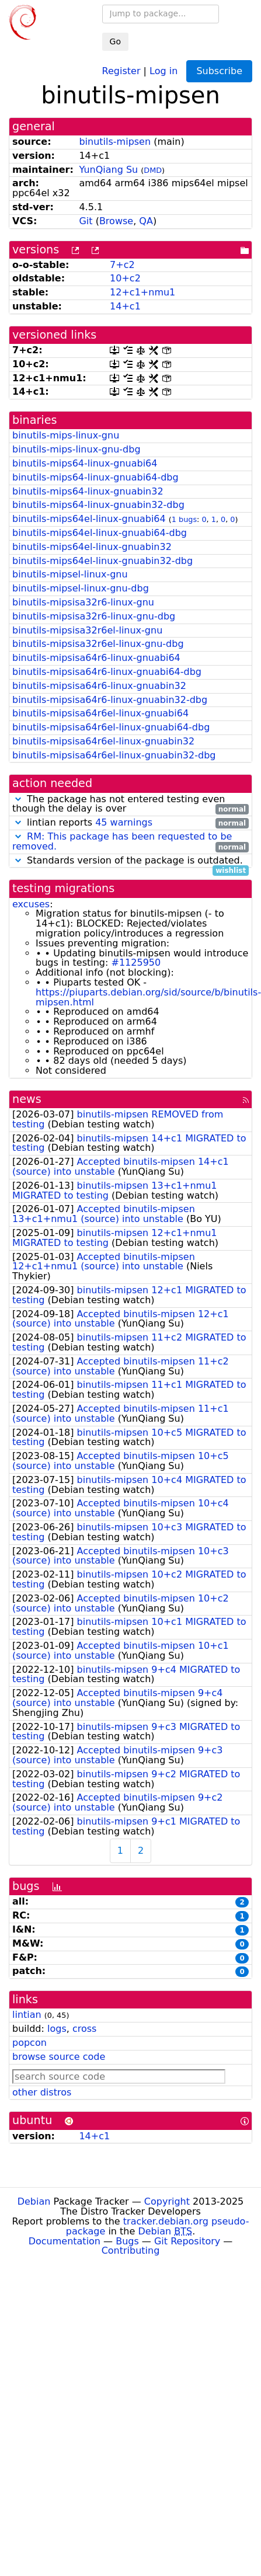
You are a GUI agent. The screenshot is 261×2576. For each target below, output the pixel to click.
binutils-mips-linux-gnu (65, 435)
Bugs (127, 2241)
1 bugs (184, 519)
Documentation (64, 2241)
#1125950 (136, 962)
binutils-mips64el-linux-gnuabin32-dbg (102, 560)
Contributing (131, 2250)
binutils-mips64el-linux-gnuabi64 (89, 518)
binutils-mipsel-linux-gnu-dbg (80, 588)
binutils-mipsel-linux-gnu (70, 574)
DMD (153, 170)
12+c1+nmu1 (142, 292)
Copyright (167, 2201)
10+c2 (125, 278)
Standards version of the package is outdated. (130, 861)
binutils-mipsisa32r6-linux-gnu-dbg (93, 616)
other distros (41, 2092)
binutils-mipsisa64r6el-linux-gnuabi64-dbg (111, 727)
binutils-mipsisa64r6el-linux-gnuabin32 (103, 741)
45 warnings (123, 822)
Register (121, 70)
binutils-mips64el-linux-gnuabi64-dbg (99, 532)
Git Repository (187, 2241)
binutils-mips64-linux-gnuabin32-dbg (98, 504)
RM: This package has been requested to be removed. (122, 841)
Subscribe (219, 70)
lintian (26, 2014)
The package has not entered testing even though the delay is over (130, 804)
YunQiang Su (108, 169)
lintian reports (130, 823)
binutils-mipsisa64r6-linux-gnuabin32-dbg (109, 699)
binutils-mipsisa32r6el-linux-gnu (87, 630)
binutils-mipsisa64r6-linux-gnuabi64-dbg (106, 671)
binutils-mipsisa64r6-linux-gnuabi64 (96, 657)
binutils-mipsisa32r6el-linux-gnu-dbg (98, 643)
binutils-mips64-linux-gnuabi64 (84, 463)
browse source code (58, 2056)
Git (85, 221)
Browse (116, 221)
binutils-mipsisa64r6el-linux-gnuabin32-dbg (113, 755)
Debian (34, 2201)
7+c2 (122, 264)
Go (115, 41)
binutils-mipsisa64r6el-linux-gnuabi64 (100, 713)
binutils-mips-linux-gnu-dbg (76, 449)
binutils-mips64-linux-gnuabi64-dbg (95, 477)
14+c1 (125, 306)
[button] (18, 799)
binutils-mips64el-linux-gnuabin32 (92, 546)
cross (84, 2028)
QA (146, 221)
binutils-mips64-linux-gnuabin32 (87, 491)
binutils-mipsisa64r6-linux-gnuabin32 (99, 685)
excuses (31, 904)
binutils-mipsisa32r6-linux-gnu (83, 602)
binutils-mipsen (115, 141)
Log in (163, 70)
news (26, 1099)
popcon (29, 2042)
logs (57, 2028)
